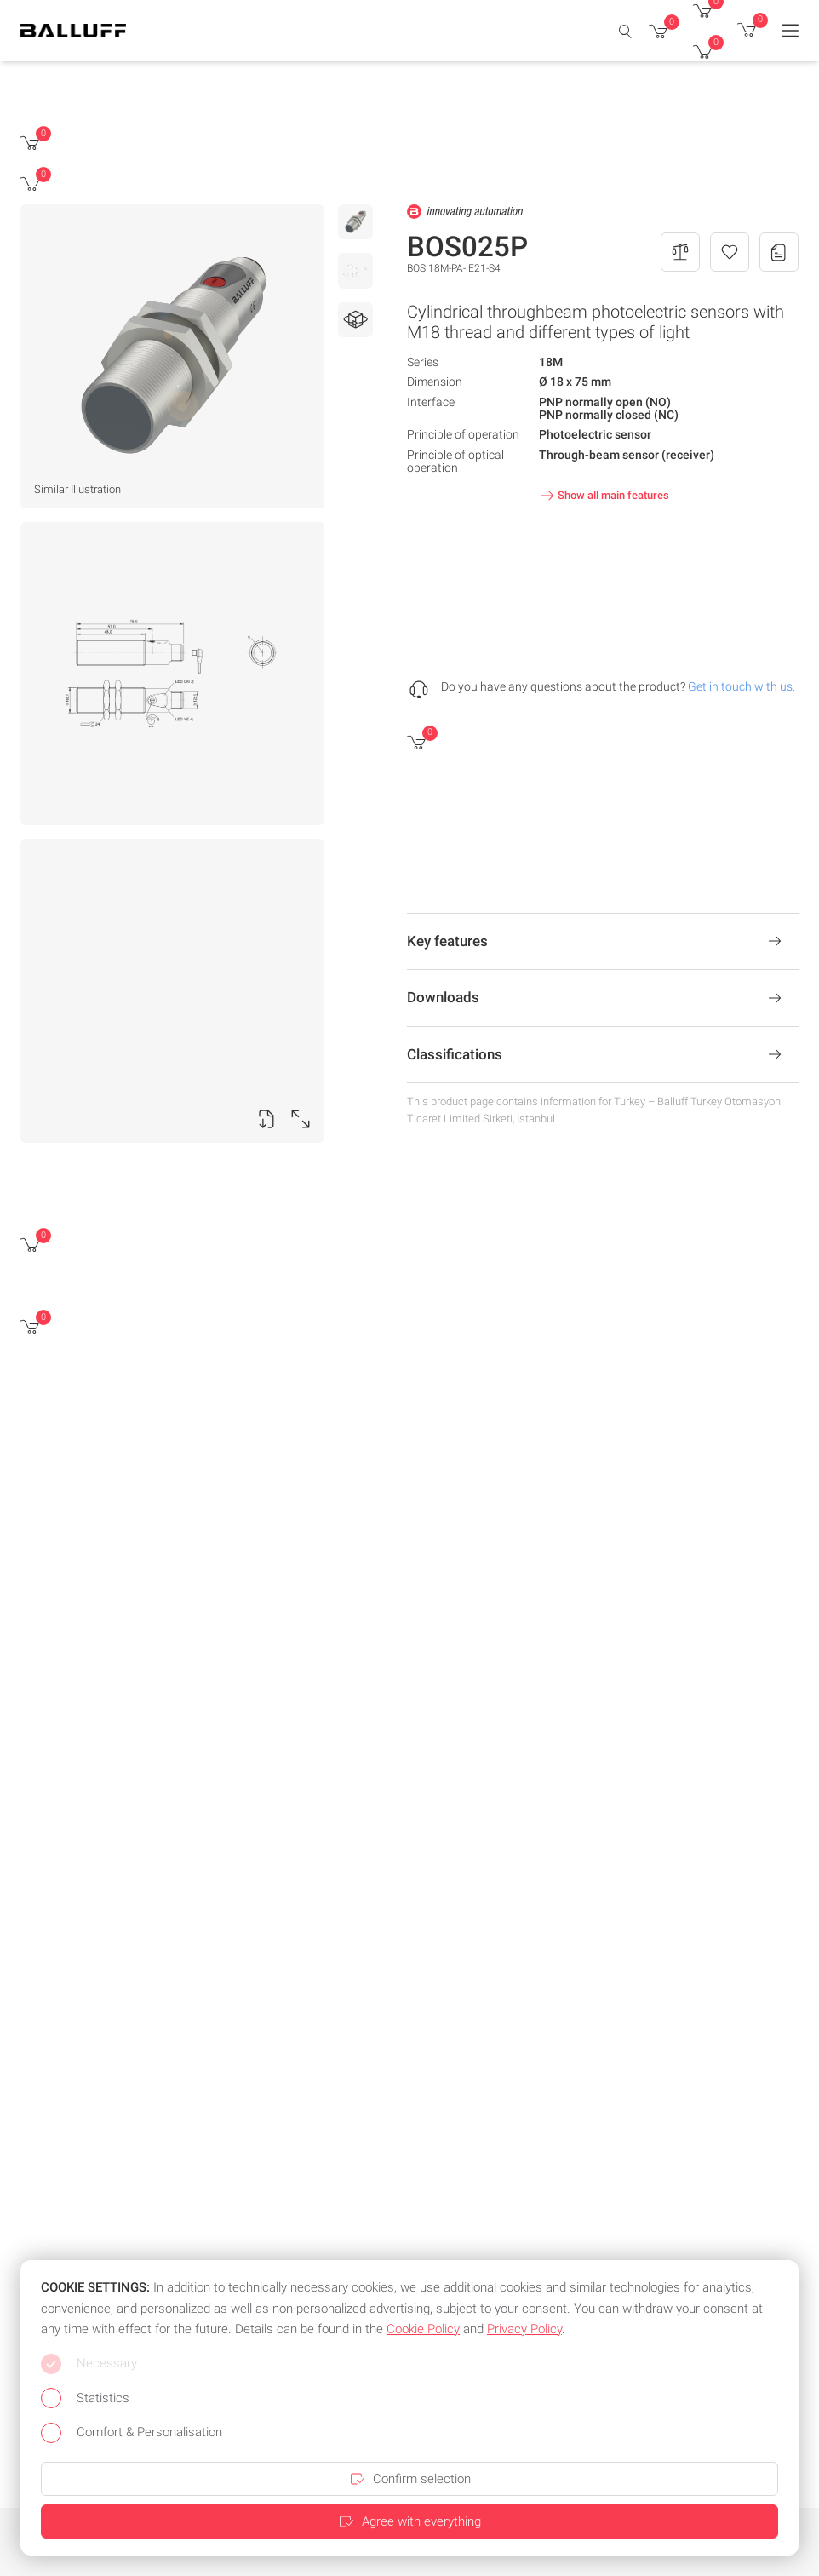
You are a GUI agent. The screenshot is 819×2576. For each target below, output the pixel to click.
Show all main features (603, 495)
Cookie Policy (423, 2329)
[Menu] (790, 30)
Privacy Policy (524, 2329)
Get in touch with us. (741, 686)
